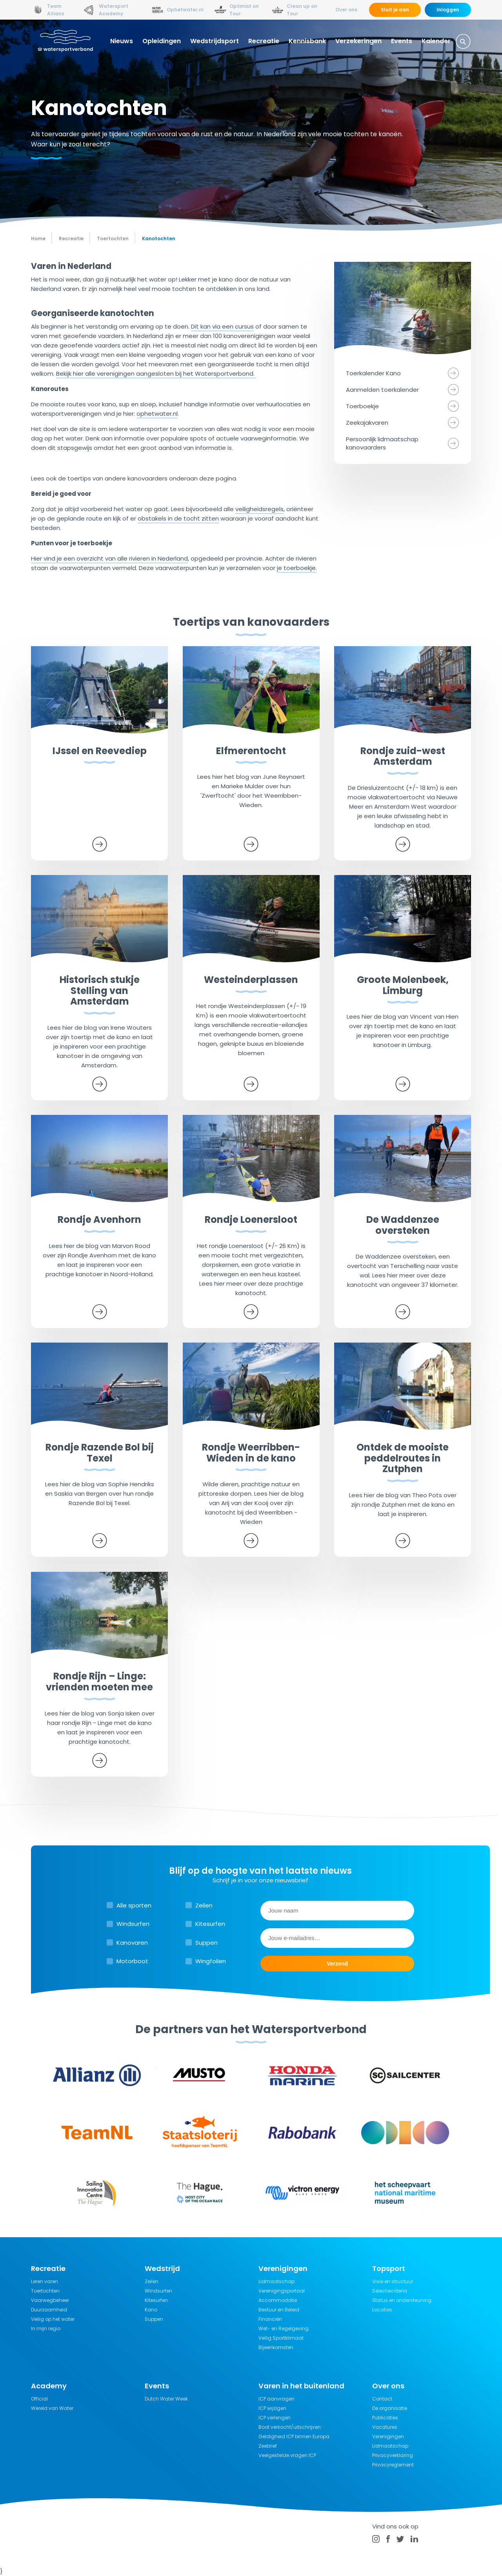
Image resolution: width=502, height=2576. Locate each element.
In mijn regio (45, 2328)
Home (38, 238)
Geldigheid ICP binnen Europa (293, 2436)
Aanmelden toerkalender (382, 389)
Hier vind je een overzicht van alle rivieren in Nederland (109, 558)
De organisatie (389, 2408)
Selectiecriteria (389, 2290)
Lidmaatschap (276, 2281)
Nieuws (121, 41)
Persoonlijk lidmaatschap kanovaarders (382, 443)
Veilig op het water (53, 2319)
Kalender (436, 41)
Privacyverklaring (392, 2455)
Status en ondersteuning (401, 2300)
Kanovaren (132, 1942)
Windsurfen (132, 1924)
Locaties (382, 2309)
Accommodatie (277, 2300)
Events (401, 41)
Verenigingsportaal (281, 2290)
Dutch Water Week (166, 2398)
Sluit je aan (395, 9)
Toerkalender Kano (373, 373)
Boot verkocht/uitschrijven (289, 2427)
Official (39, 2398)
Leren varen (44, 2281)
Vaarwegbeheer (50, 2300)
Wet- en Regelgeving (283, 2328)
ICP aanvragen (276, 2398)
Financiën (270, 2319)
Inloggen (448, 9)
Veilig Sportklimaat (281, 2338)
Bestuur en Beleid (278, 2309)
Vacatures (384, 2427)
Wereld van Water (52, 2408)
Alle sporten (133, 1905)
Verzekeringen (358, 41)
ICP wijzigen (272, 2408)
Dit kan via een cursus (222, 326)
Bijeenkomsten (275, 2347)
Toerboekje (362, 406)
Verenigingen (388, 2436)
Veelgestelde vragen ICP (287, 2455)
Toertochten (45, 2290)
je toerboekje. (297, 568)
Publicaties (385, 2417)
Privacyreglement (393, 2464)
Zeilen (204, 1905)
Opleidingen (161, 41)
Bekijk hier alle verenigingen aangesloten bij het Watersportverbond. (156, 373)
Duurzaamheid (49, 2309)
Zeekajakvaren (367, 422)
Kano (151, 2309)
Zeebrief (267, 2446)
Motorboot (132, 1961)
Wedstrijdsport (214, 41)
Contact (382, 2398)
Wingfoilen (210, 1961)
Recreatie (263, 41)
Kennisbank (307, 41)
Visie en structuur (392, 2281)
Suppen (206, 1942)
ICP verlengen (274, 2417)
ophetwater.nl (157, 413)
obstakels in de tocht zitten (178, 518)
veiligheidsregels (259, 509)
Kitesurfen (210, 1924)
